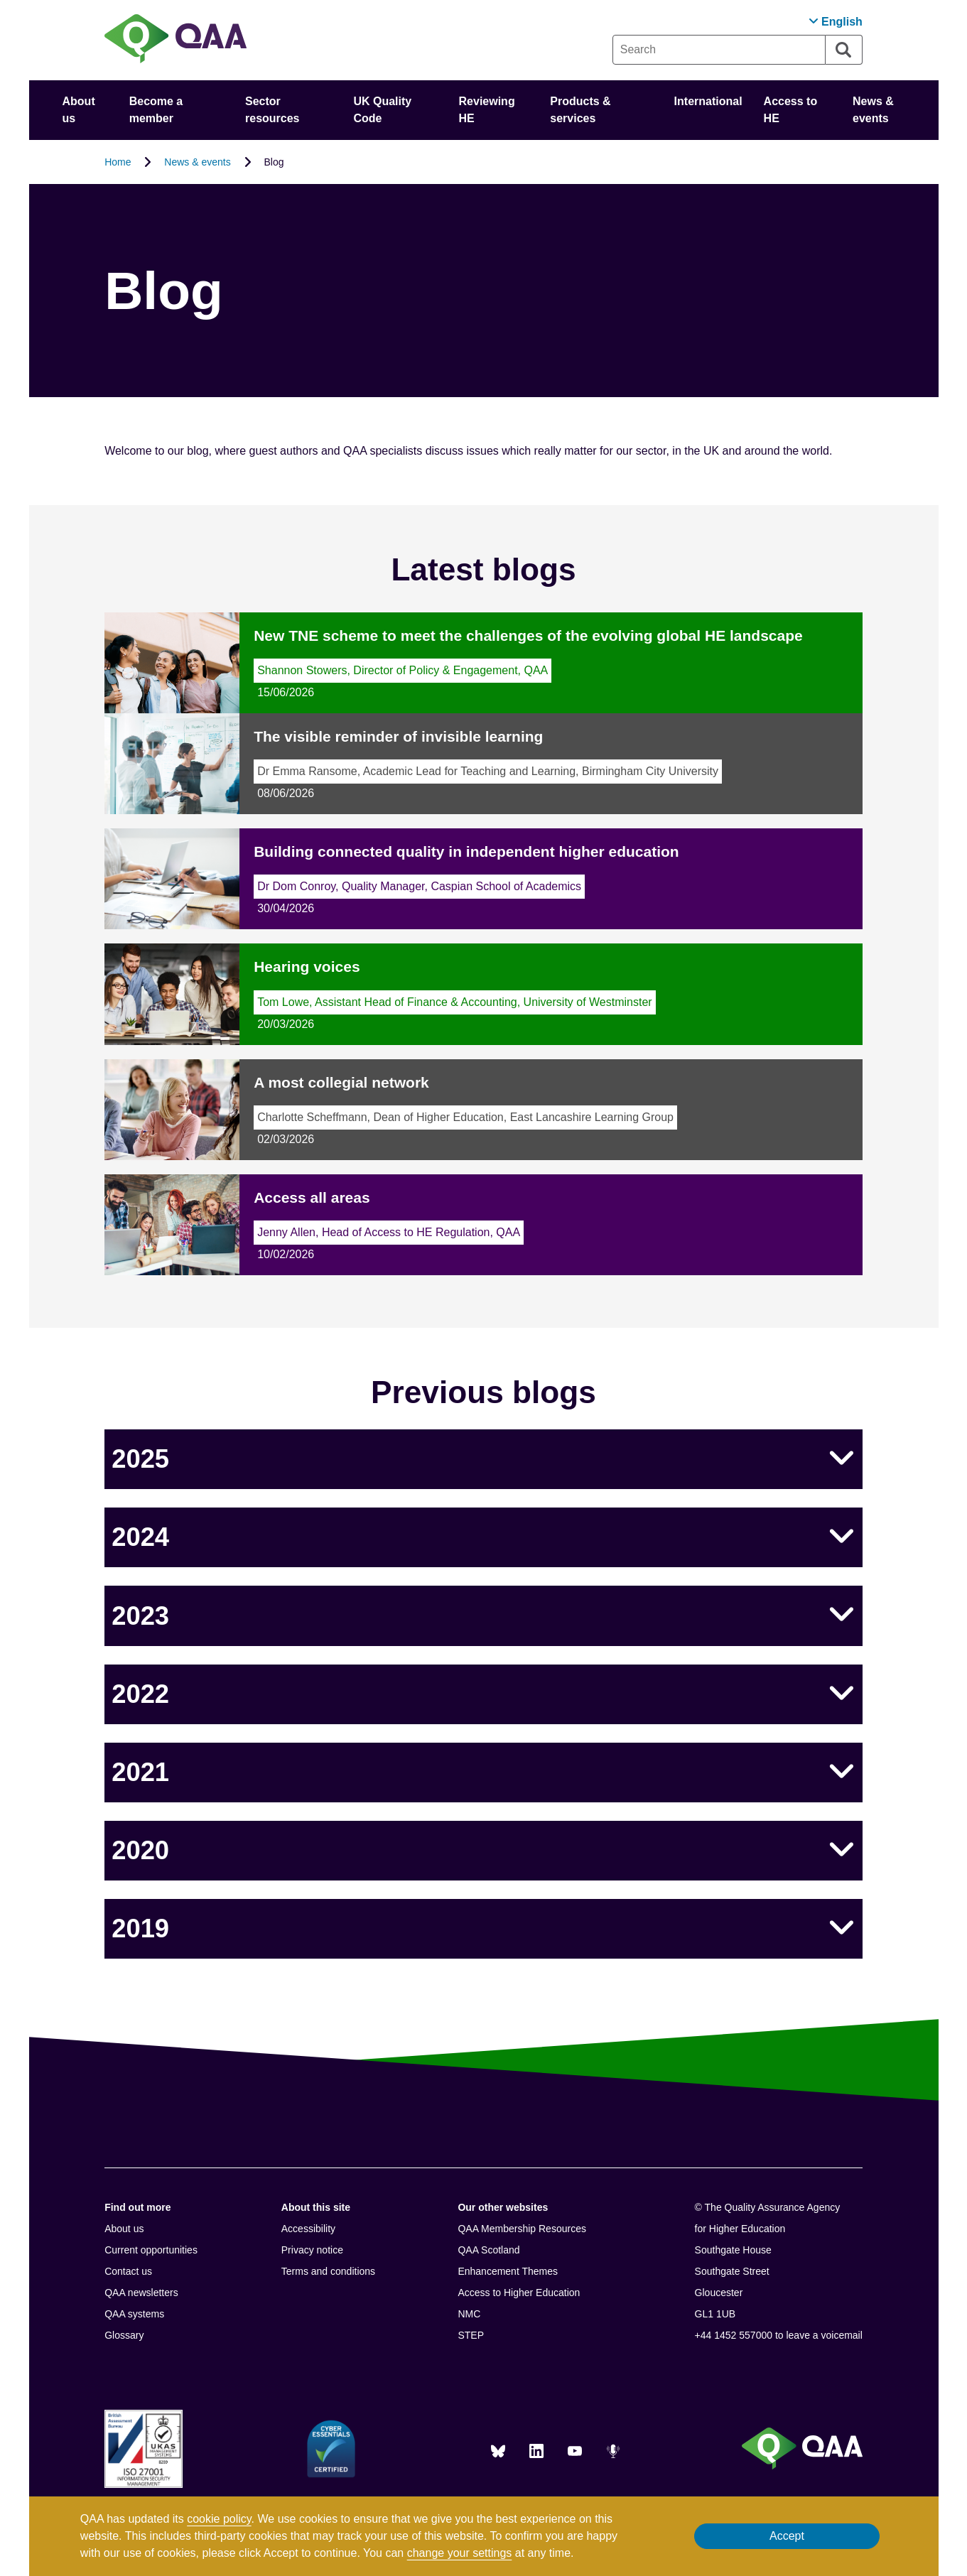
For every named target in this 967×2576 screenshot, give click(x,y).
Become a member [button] (156, 109)
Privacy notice (312, 2250)
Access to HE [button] (791, 109)
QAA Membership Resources (522, 2228)
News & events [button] (873, 109)
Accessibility (308, 2228)
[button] (836, 22)
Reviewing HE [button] (487, 109)
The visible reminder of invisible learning (398, 736)
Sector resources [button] (272, 109)
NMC (469, 2314)
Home (117, 162)
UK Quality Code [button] (382, 109)
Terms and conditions (328, 2271)
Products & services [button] (580, 109)
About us (124, 2228)
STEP (471, 2335)
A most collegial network (341, 1082)
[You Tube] (575, 2451)
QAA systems (134, 2314)
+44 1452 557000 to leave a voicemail (779, 2335)
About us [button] (79, 109)
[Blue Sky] (498, 2451)
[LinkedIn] (536, 2451)
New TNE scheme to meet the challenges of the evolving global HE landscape (528, 635)
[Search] (844, 50)
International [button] (708, 101)
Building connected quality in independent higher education (466, 851)
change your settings (459, 2553)
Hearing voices (307, 966)
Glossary (124, 2335)
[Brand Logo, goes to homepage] (175, 40)
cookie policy (219, 2519)
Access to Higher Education (519, 2292)
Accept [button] (786, 2536)
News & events (197, 162)
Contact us (128, 2271)
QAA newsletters (141, 2292)
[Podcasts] (613, 2451)
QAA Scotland (488, 2250)
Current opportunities (151, 2250)
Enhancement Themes (508, 2271)
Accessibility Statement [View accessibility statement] (0, 0)
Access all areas (311, 1197)
